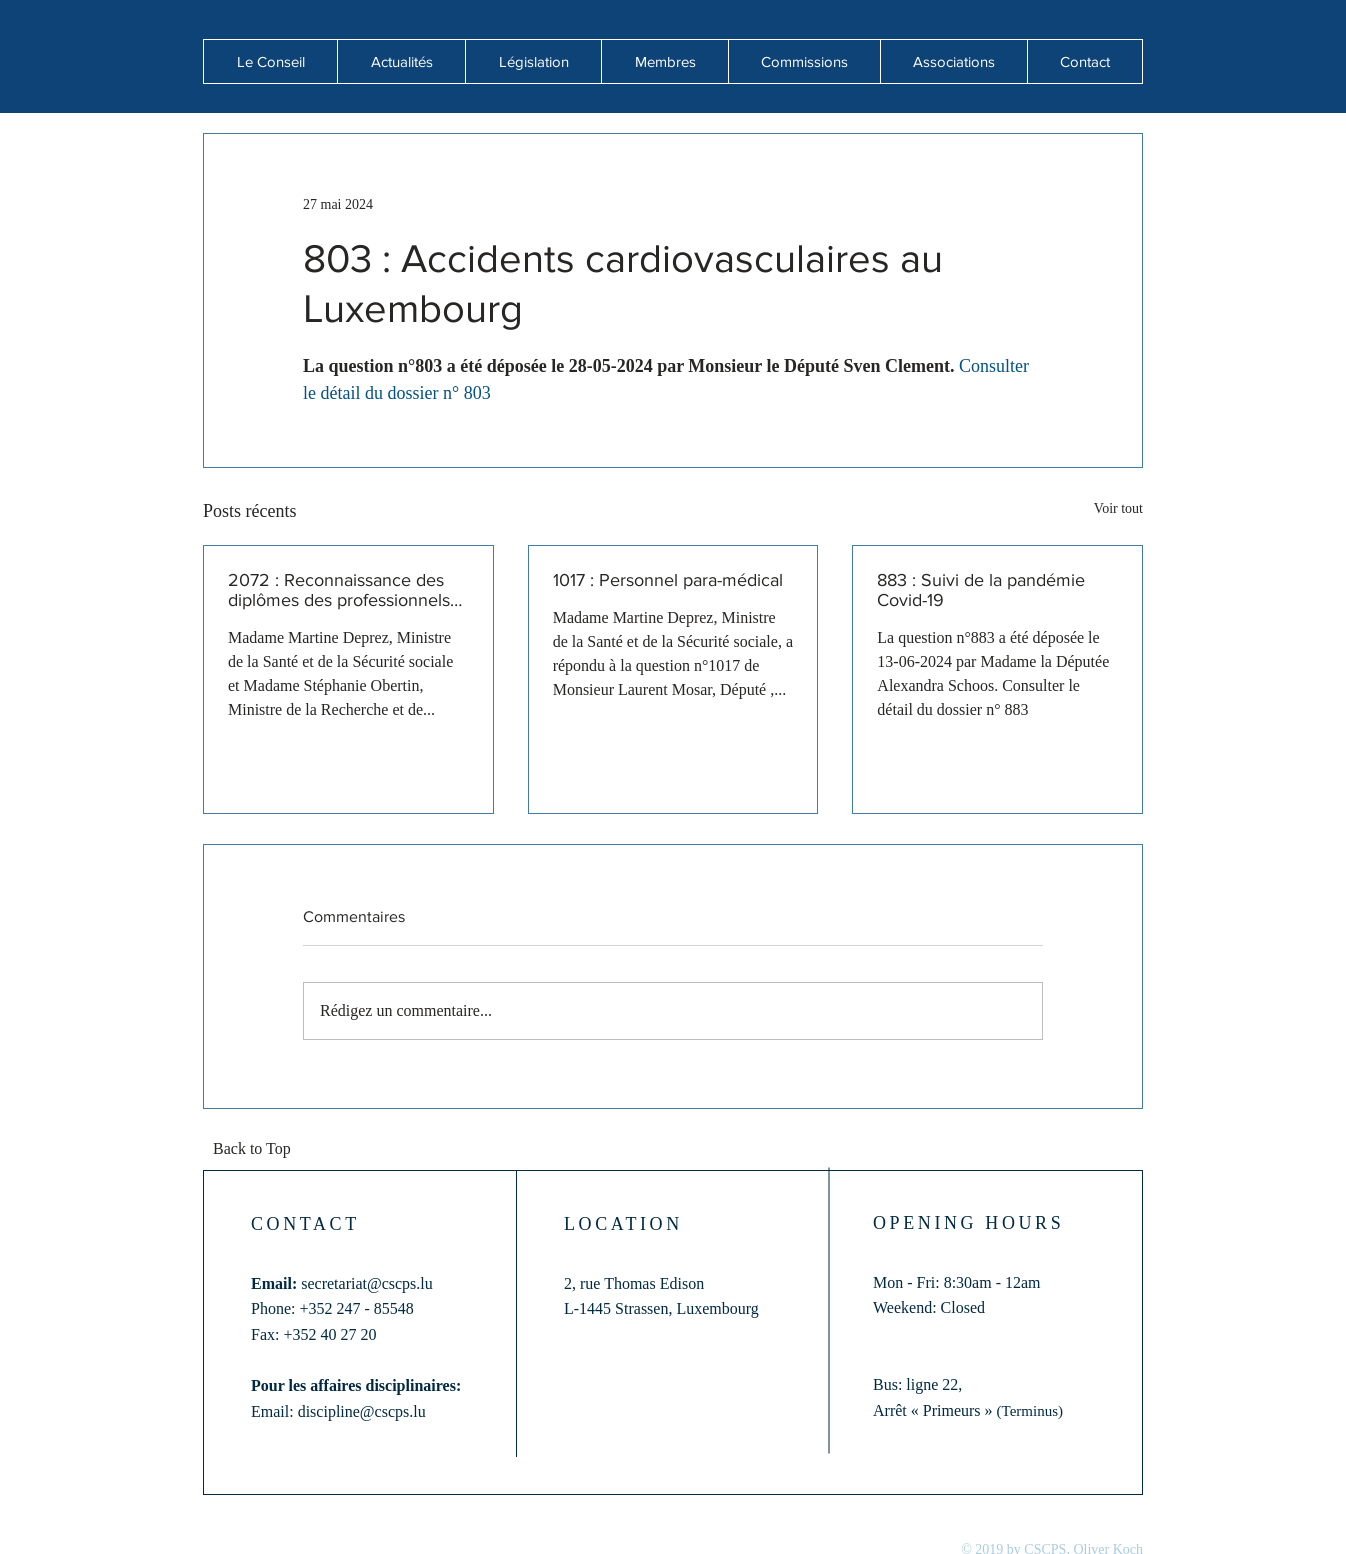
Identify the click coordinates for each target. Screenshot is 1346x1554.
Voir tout (1118, 508)
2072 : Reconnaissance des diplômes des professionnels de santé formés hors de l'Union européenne (339, 590)
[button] (401, 61)
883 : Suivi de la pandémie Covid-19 (981, 590)
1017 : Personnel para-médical (668, 580)
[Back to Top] (258, 1150)
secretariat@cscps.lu (367, 1283)
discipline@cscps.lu (362, 1411)
